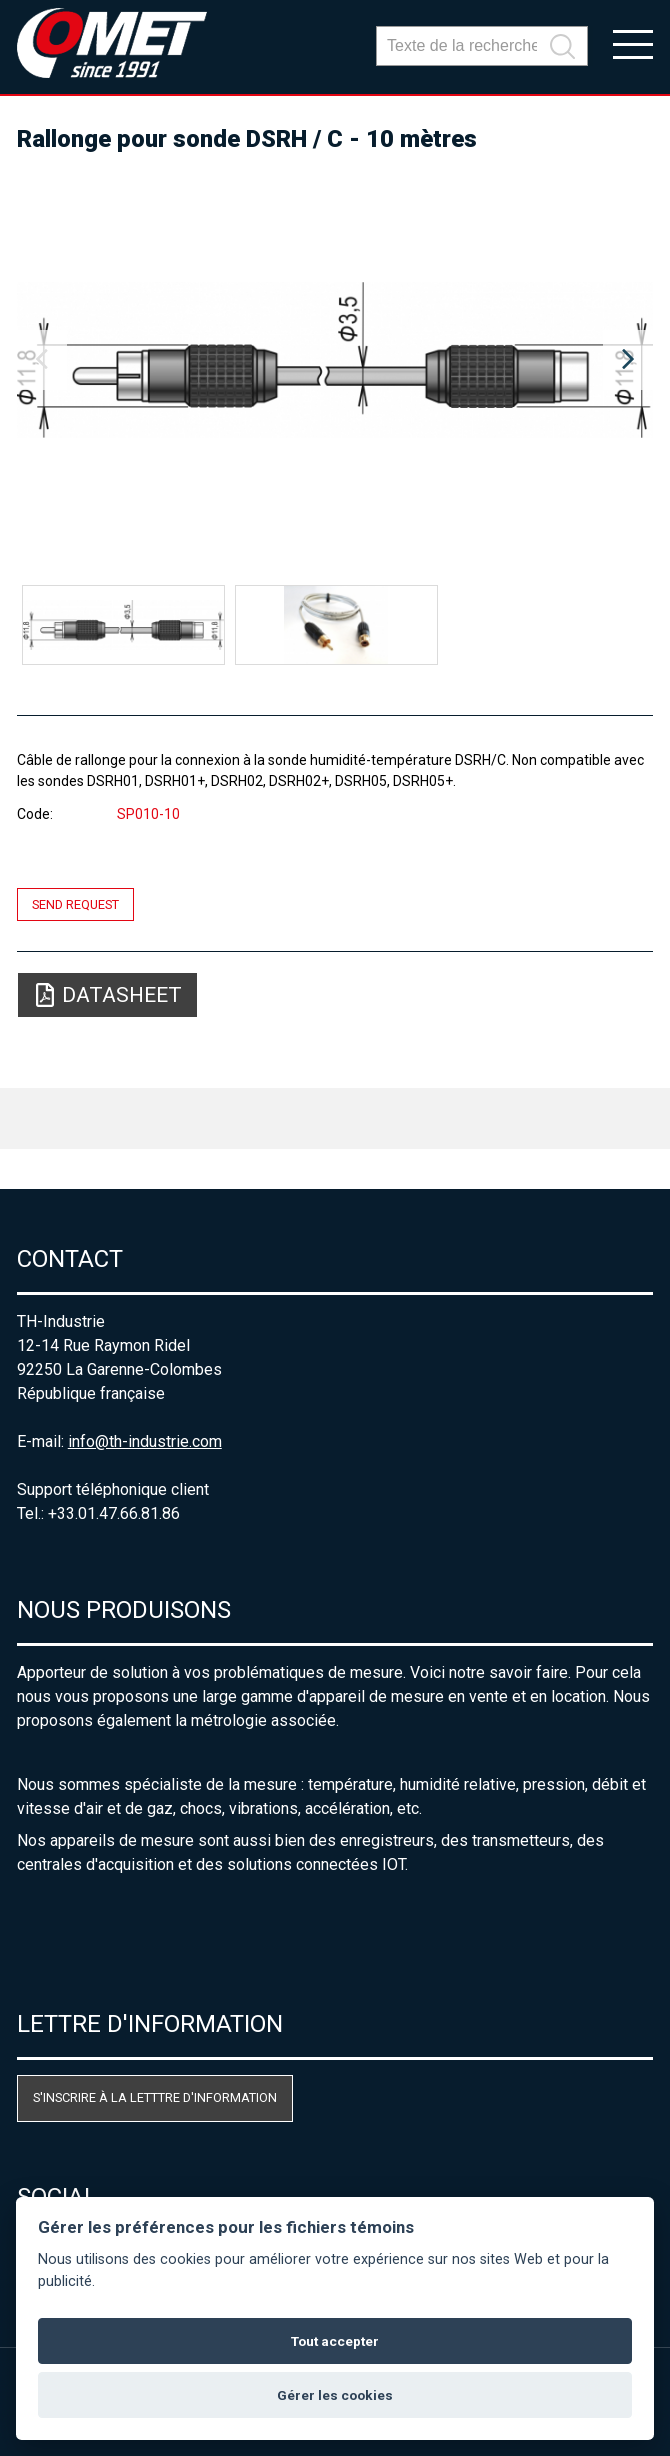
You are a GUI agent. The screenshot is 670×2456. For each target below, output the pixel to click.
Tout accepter (335, 2341)
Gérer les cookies (335, 2395)
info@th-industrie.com (145, 1441)
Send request (75, 904)
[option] (335, 360)
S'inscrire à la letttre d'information (155, 2097)
